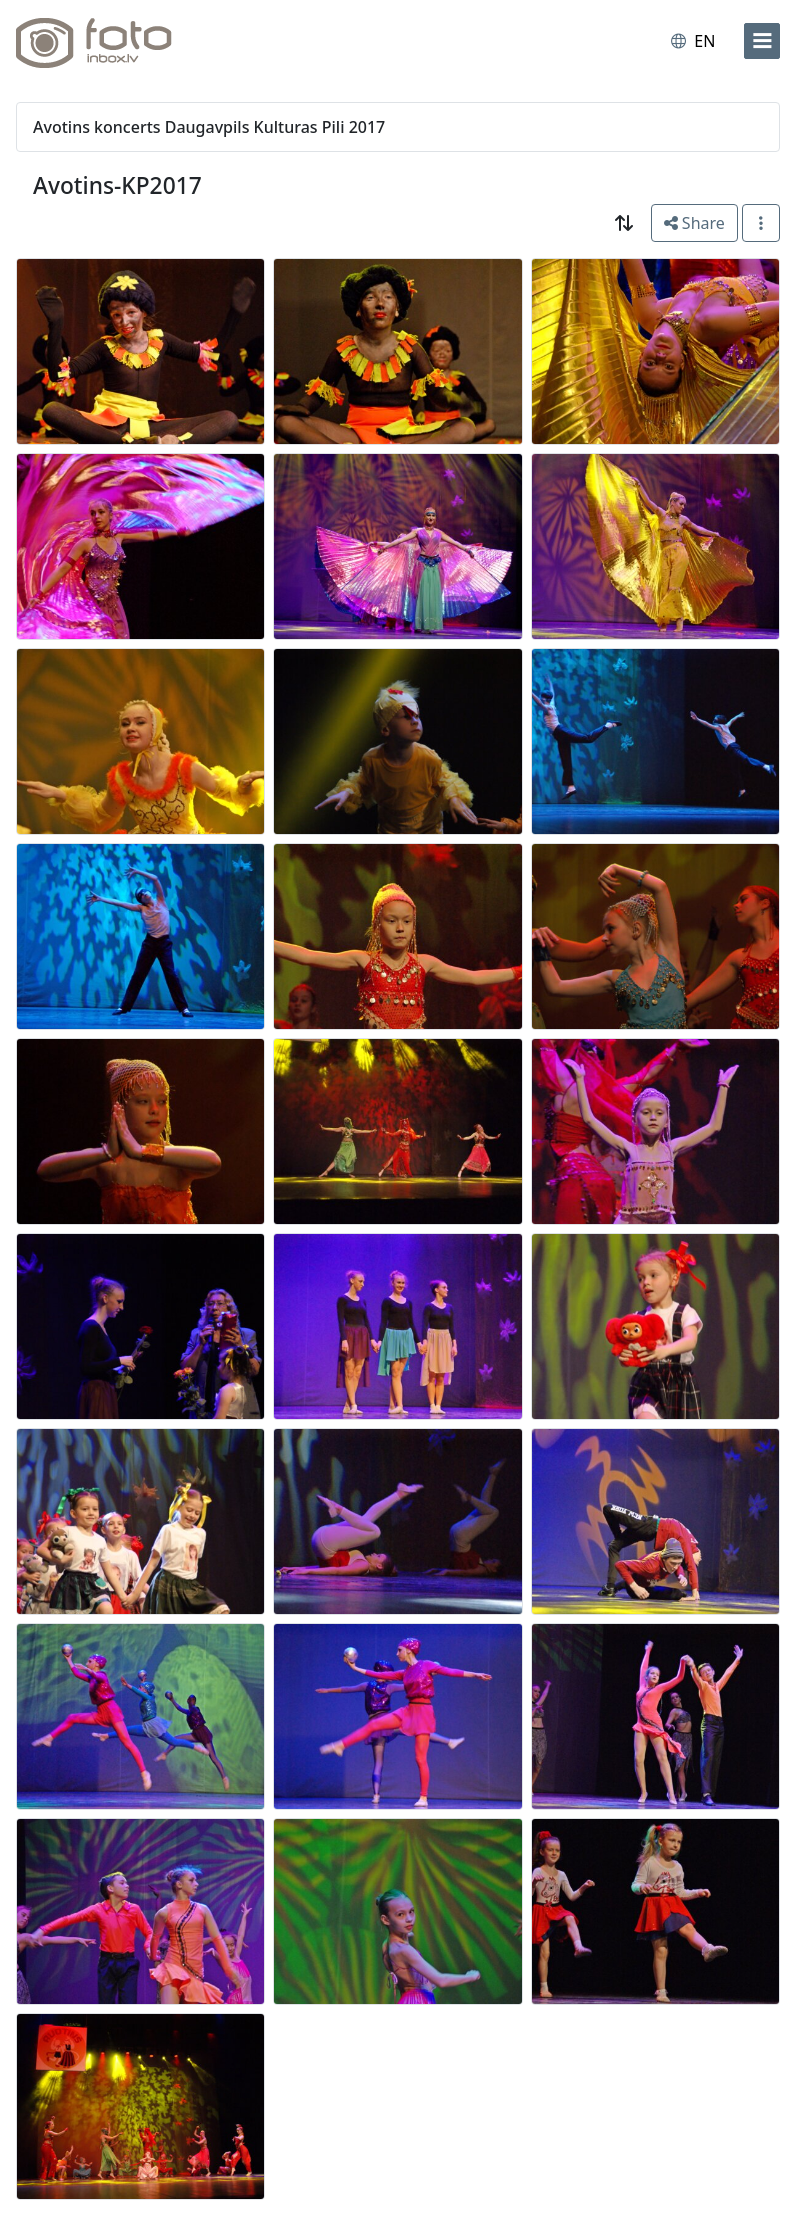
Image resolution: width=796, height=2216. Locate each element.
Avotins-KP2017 (117, 185)
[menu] (762, 41)
